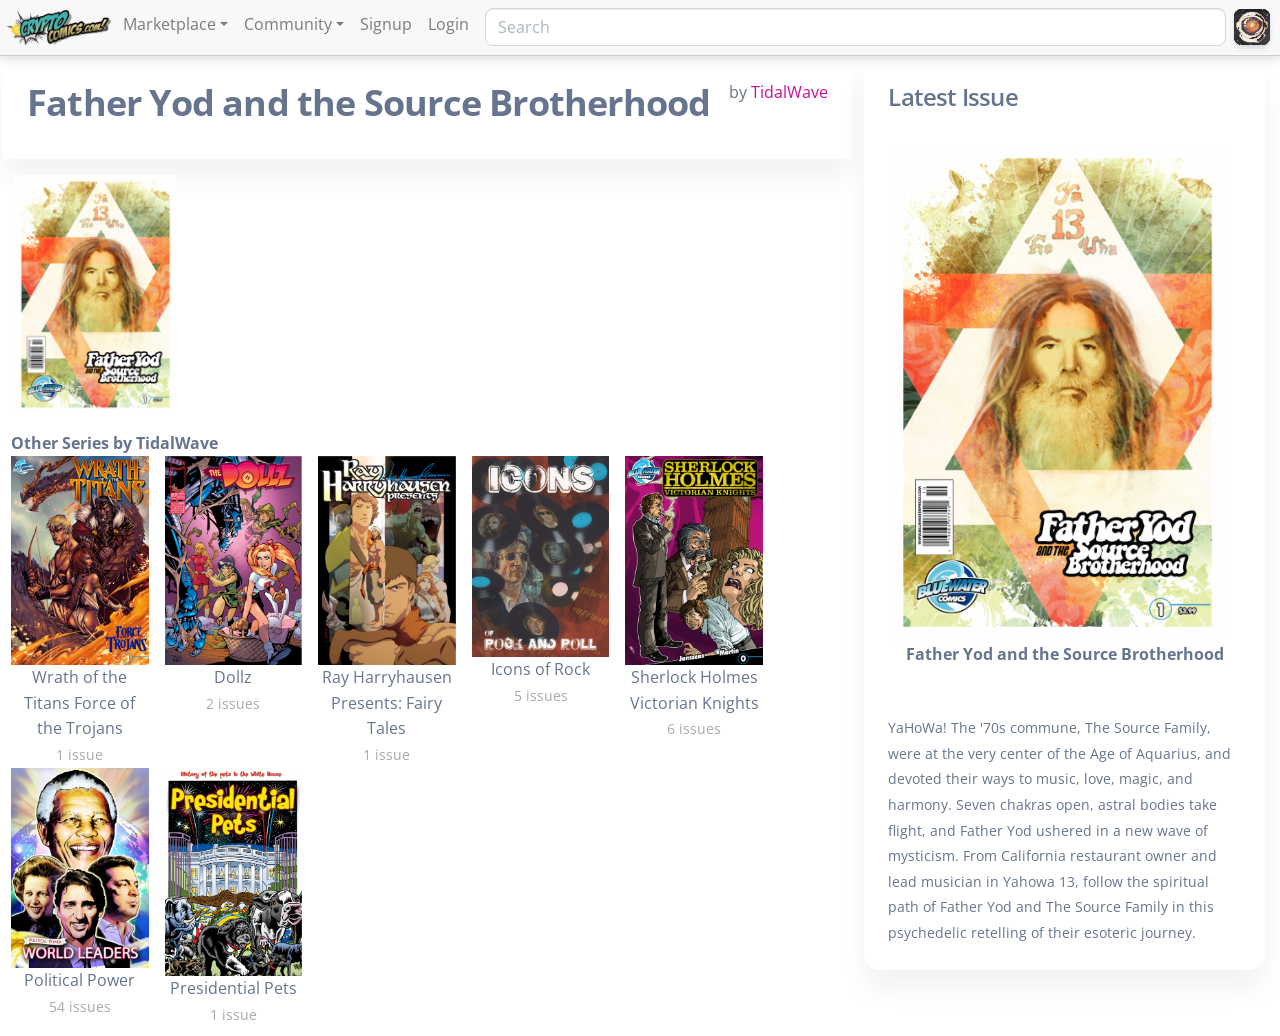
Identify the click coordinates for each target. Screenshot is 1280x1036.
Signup (386, 24)
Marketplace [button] (169, 24)
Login (448, 24)
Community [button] (288, 24)
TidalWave (789, 92)
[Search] (855, 27)
